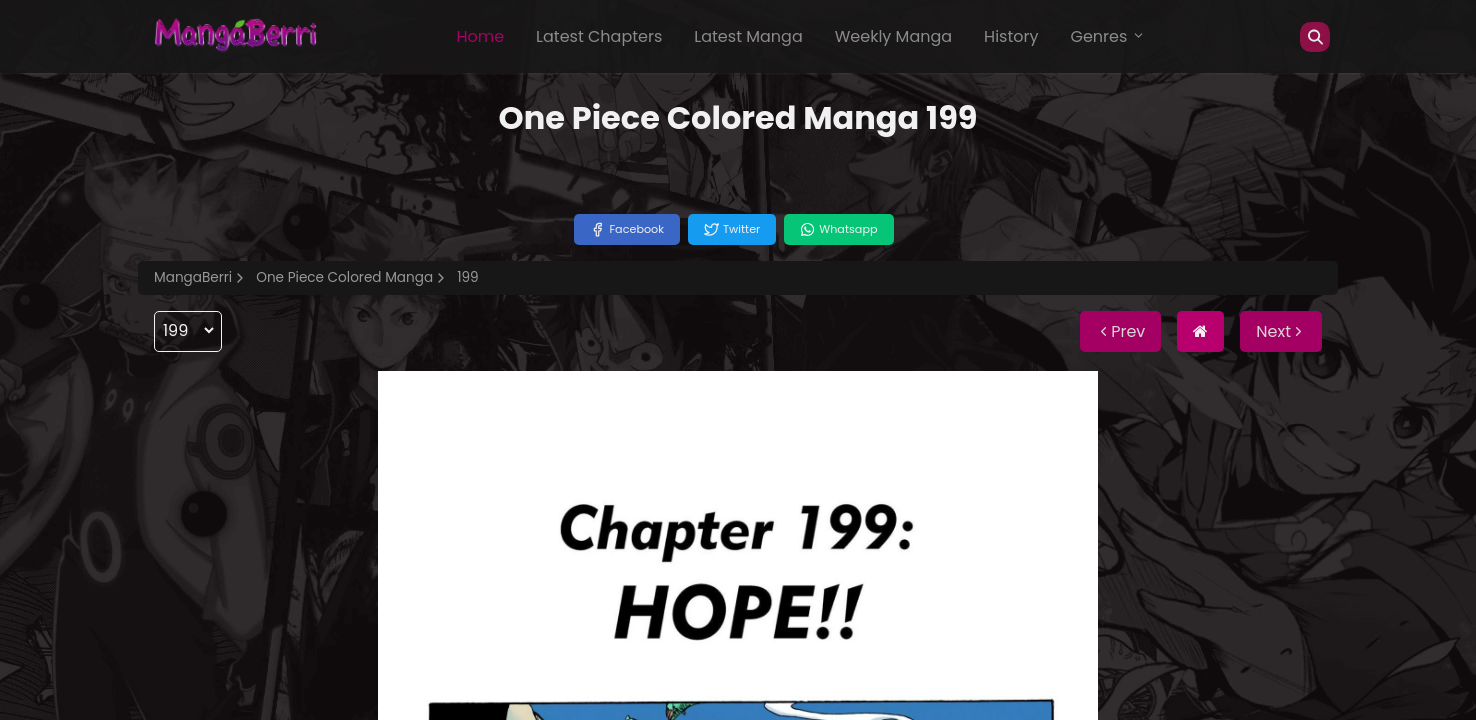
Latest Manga (748, 36)
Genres (1108, 36)
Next (1281, 331)
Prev (1120, 331)
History (1011, 36)
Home (480, 36)
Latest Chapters (599, 36)
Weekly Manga (893, 36)
